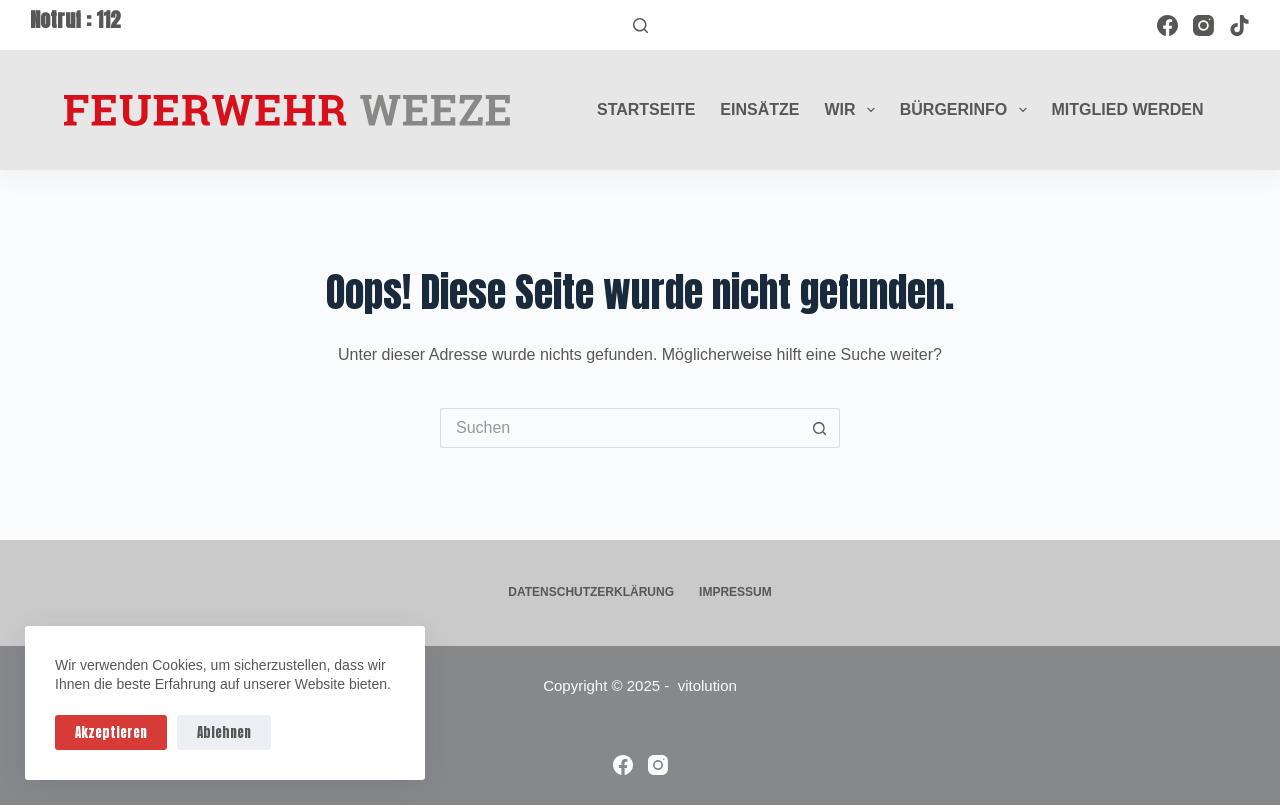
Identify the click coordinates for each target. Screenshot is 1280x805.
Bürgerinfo (967, 110)
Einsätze (759, 109)
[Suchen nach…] (620, 428)
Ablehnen (224, 732)
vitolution (707, 685)
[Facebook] (1167, 25)
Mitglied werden (1128, 109)
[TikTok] (1239, 25)
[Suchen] (640, 25)
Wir (853, 110)
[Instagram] (1203, 25)
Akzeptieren (111, 732)
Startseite (646, 109)
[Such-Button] (820, 428)
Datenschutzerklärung (591, 592)
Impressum (735, 592)
